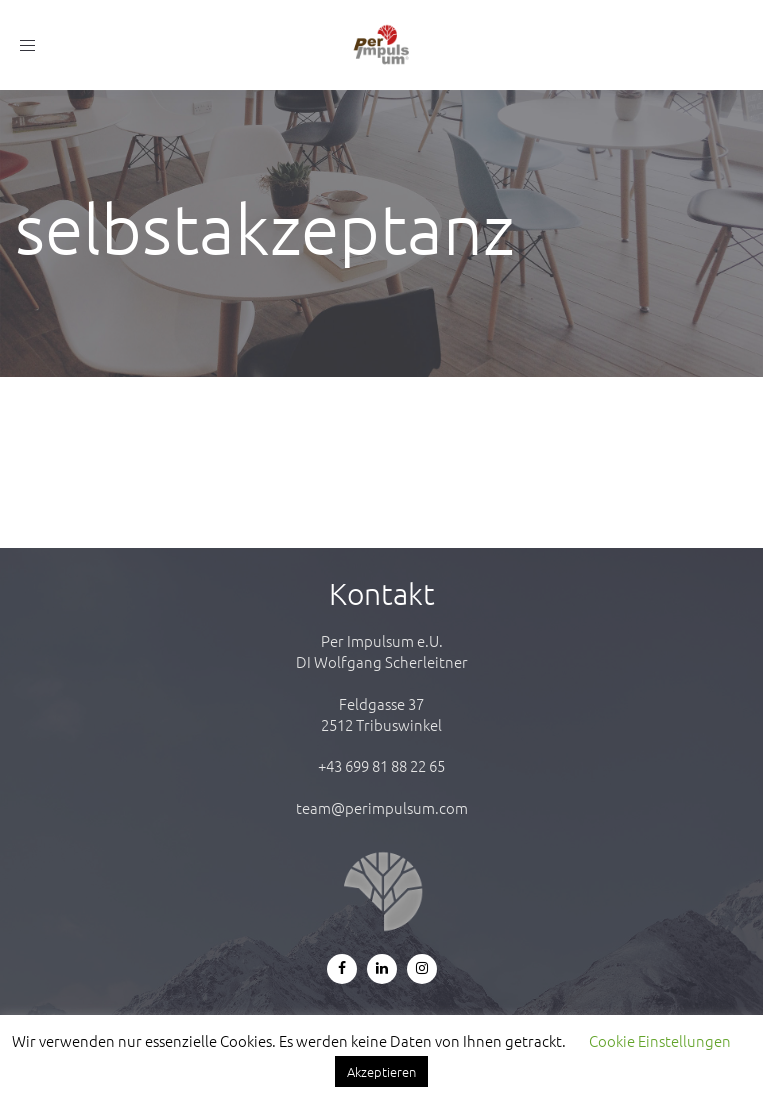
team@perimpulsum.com (382, 807)
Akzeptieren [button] (381, 1071)
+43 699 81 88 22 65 (381, 765)
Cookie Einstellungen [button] (660, 1040)
